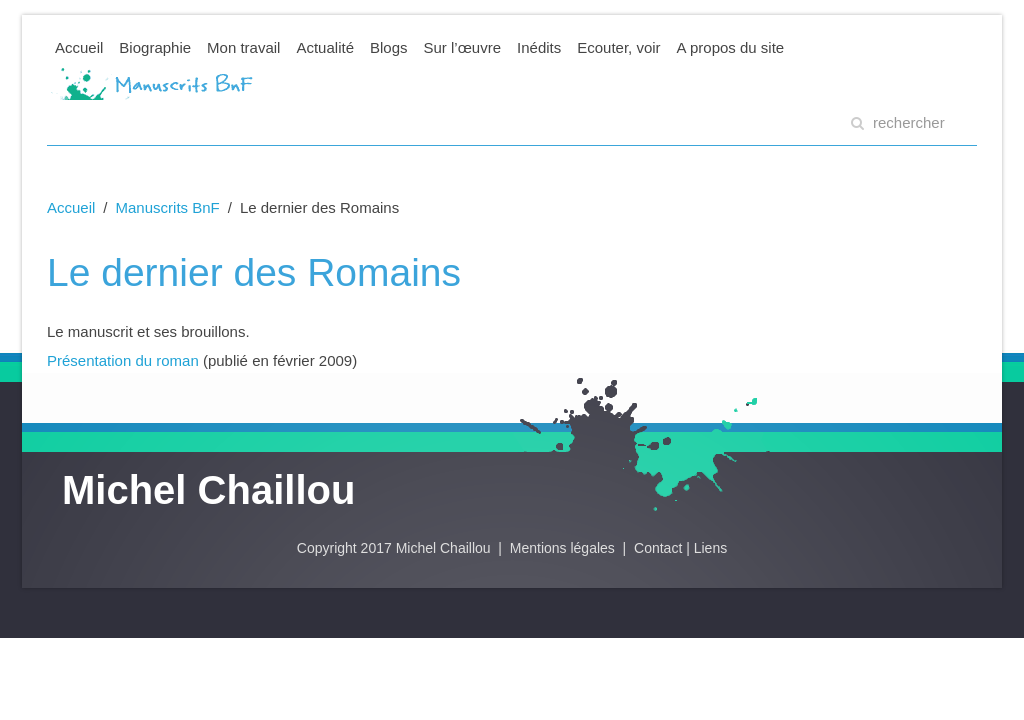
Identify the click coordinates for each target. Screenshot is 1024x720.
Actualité (325, 47)
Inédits (539, 47)
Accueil (79, 47)
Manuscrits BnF (168, 207)
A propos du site (731, 47)
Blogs (389, 47)
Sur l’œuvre (463, 47)
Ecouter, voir (618, 47)
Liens (710, 548)
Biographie (155, 47)
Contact (658, 548)
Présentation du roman (123, 360)
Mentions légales (564, 548)
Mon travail (243, 47)
